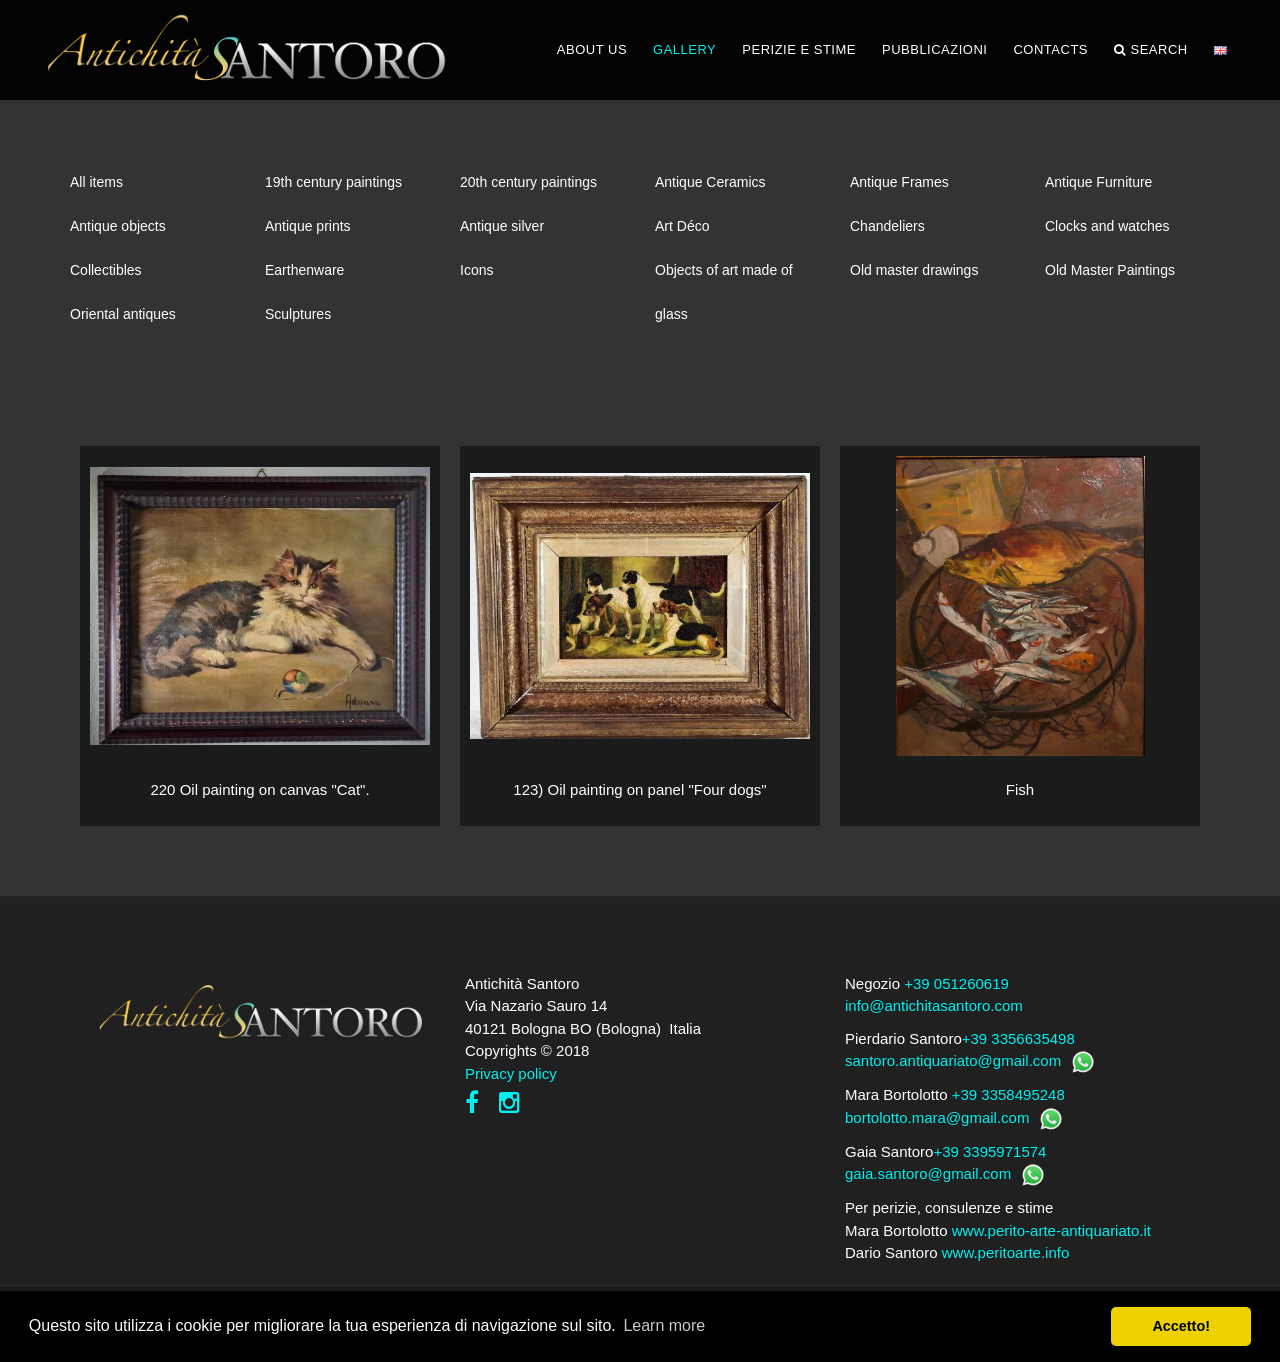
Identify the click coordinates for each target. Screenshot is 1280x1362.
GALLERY (684, 49)
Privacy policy (511, 1073)
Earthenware (304, 270)
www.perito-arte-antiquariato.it (1051, 1230)
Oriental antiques (123, 314)
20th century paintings (528, 182)
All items (96, 182)
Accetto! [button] (1181, 1326)
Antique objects (118, 226)
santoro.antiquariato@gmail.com (953, 1060)
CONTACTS (1050, 49)
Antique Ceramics (710, 182)
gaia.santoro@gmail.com (928, 1173)
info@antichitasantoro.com (934, 1005)
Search (1151, 50)
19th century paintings (333, 182)
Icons (476, 270)
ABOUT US (592, 49)
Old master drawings (914, 270)
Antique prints (308, 226)
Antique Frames (899, 182)
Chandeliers (887, 226)
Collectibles (106, 270)
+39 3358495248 (1008, 1094)
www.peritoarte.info (1006, 1252)
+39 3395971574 (989, 1151)
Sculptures (298, 314)
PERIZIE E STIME (799, 49)
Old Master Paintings (1110, 270)
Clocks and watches (1107, 226)
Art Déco (682, 226)
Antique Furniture (1098, 182)
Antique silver (502, 226)
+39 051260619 (956, 983)
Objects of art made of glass (724, 277)
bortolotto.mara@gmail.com (937, 1117)
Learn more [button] (664, 1325)
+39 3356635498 (1018, 1038)
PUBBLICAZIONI (934, 49)
